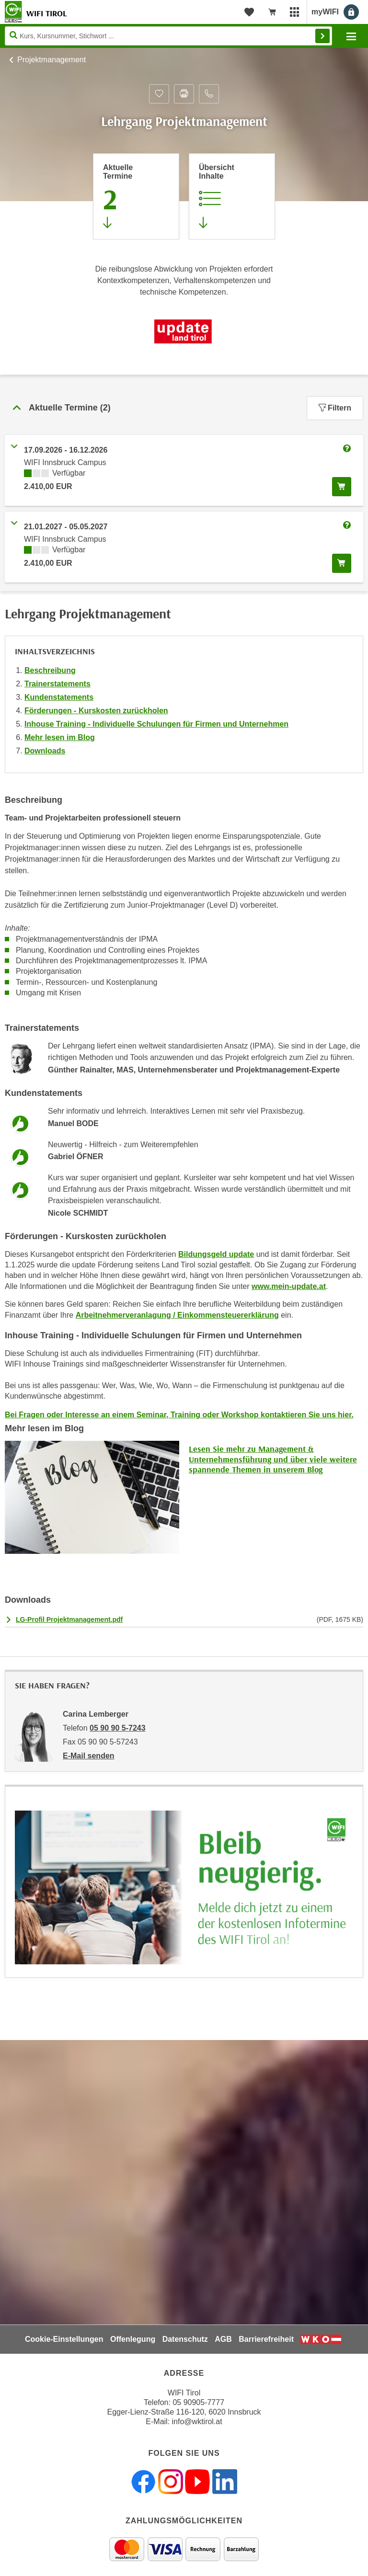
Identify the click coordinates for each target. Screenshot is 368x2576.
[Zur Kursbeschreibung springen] (232, 196)
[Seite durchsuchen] (168, 36)
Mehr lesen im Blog (59, 737)
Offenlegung (132, 2339)
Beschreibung (50, 670)
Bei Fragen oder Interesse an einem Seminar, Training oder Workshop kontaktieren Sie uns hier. (179, 1415)
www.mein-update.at (289, 1286)
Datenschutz (185, 2339)
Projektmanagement (51, 60)
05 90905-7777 (198, 2402)
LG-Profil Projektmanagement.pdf (69, 1619)
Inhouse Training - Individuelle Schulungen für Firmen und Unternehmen (156, 724)
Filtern (335, 408)
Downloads (44, 751)
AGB (223, 2339)
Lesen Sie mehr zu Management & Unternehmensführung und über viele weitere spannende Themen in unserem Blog (273, 1459)
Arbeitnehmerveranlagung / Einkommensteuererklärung (177, 1315)
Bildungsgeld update (216, 1254)
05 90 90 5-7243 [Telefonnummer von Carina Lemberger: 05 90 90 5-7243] (118, 1728)
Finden (322, 36)
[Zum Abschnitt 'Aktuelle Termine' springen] (136, 196)
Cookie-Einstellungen (64, 2339)
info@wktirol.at (197, 2421)
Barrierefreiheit (266, 2339)
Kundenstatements (58, 697)
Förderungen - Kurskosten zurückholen (96, 711)
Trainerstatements (57, 684)
